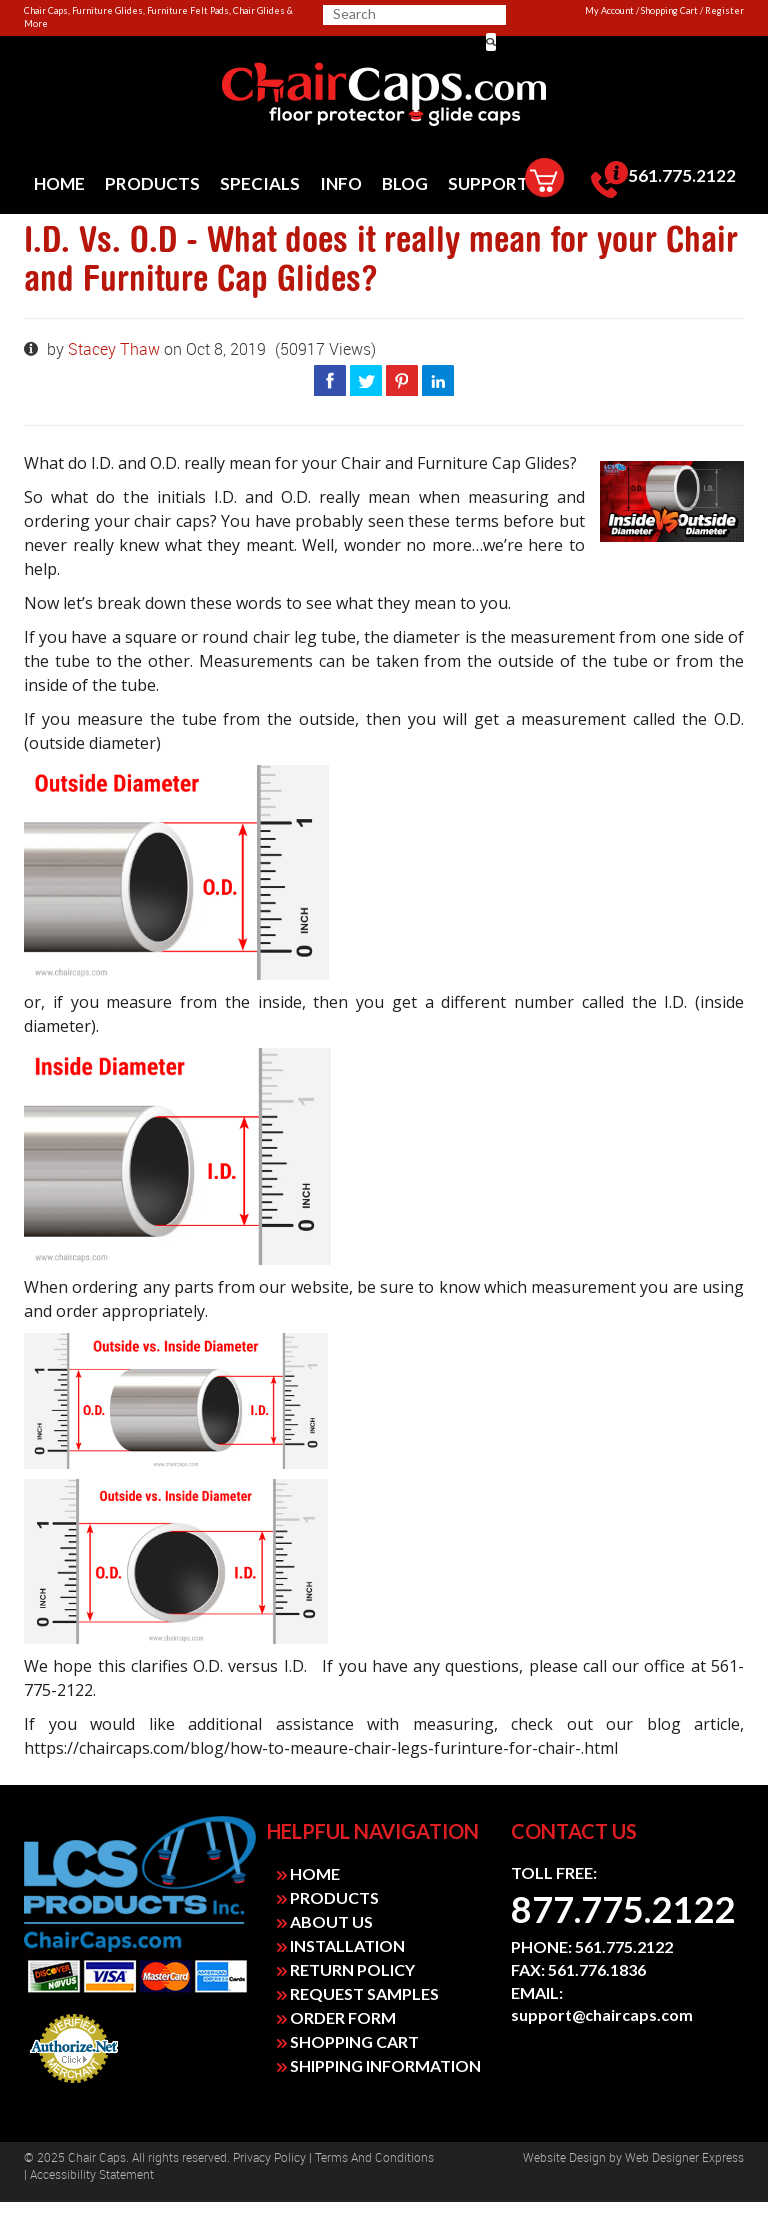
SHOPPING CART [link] (348, 2041)
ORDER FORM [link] (336, 2017)
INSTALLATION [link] (341, 1945)
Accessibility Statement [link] (92, 2175)
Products (152, 183)
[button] (491, 42)
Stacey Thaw (116, 349)
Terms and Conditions (374, 2158)
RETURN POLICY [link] (346, 1969)
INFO (341, 183)
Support (488, 183)
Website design (564, 2158)
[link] (384, 95)
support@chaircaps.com (602, 2014)
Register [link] (724, 10)
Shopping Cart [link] (669, 10)
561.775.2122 (663, 179)
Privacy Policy (269, 2158)
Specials (260, 183)
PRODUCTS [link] (328, 1897)
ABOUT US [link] (325, 1921)
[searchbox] (403, 14)
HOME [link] (308, 1873)
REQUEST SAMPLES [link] (358, 1993)
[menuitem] (59, 183)
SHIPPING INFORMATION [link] (379, 2065)
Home (59, 183)
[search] (411, 14)
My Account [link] (609, 10)
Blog (405, 183)
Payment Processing (74, 2089)
